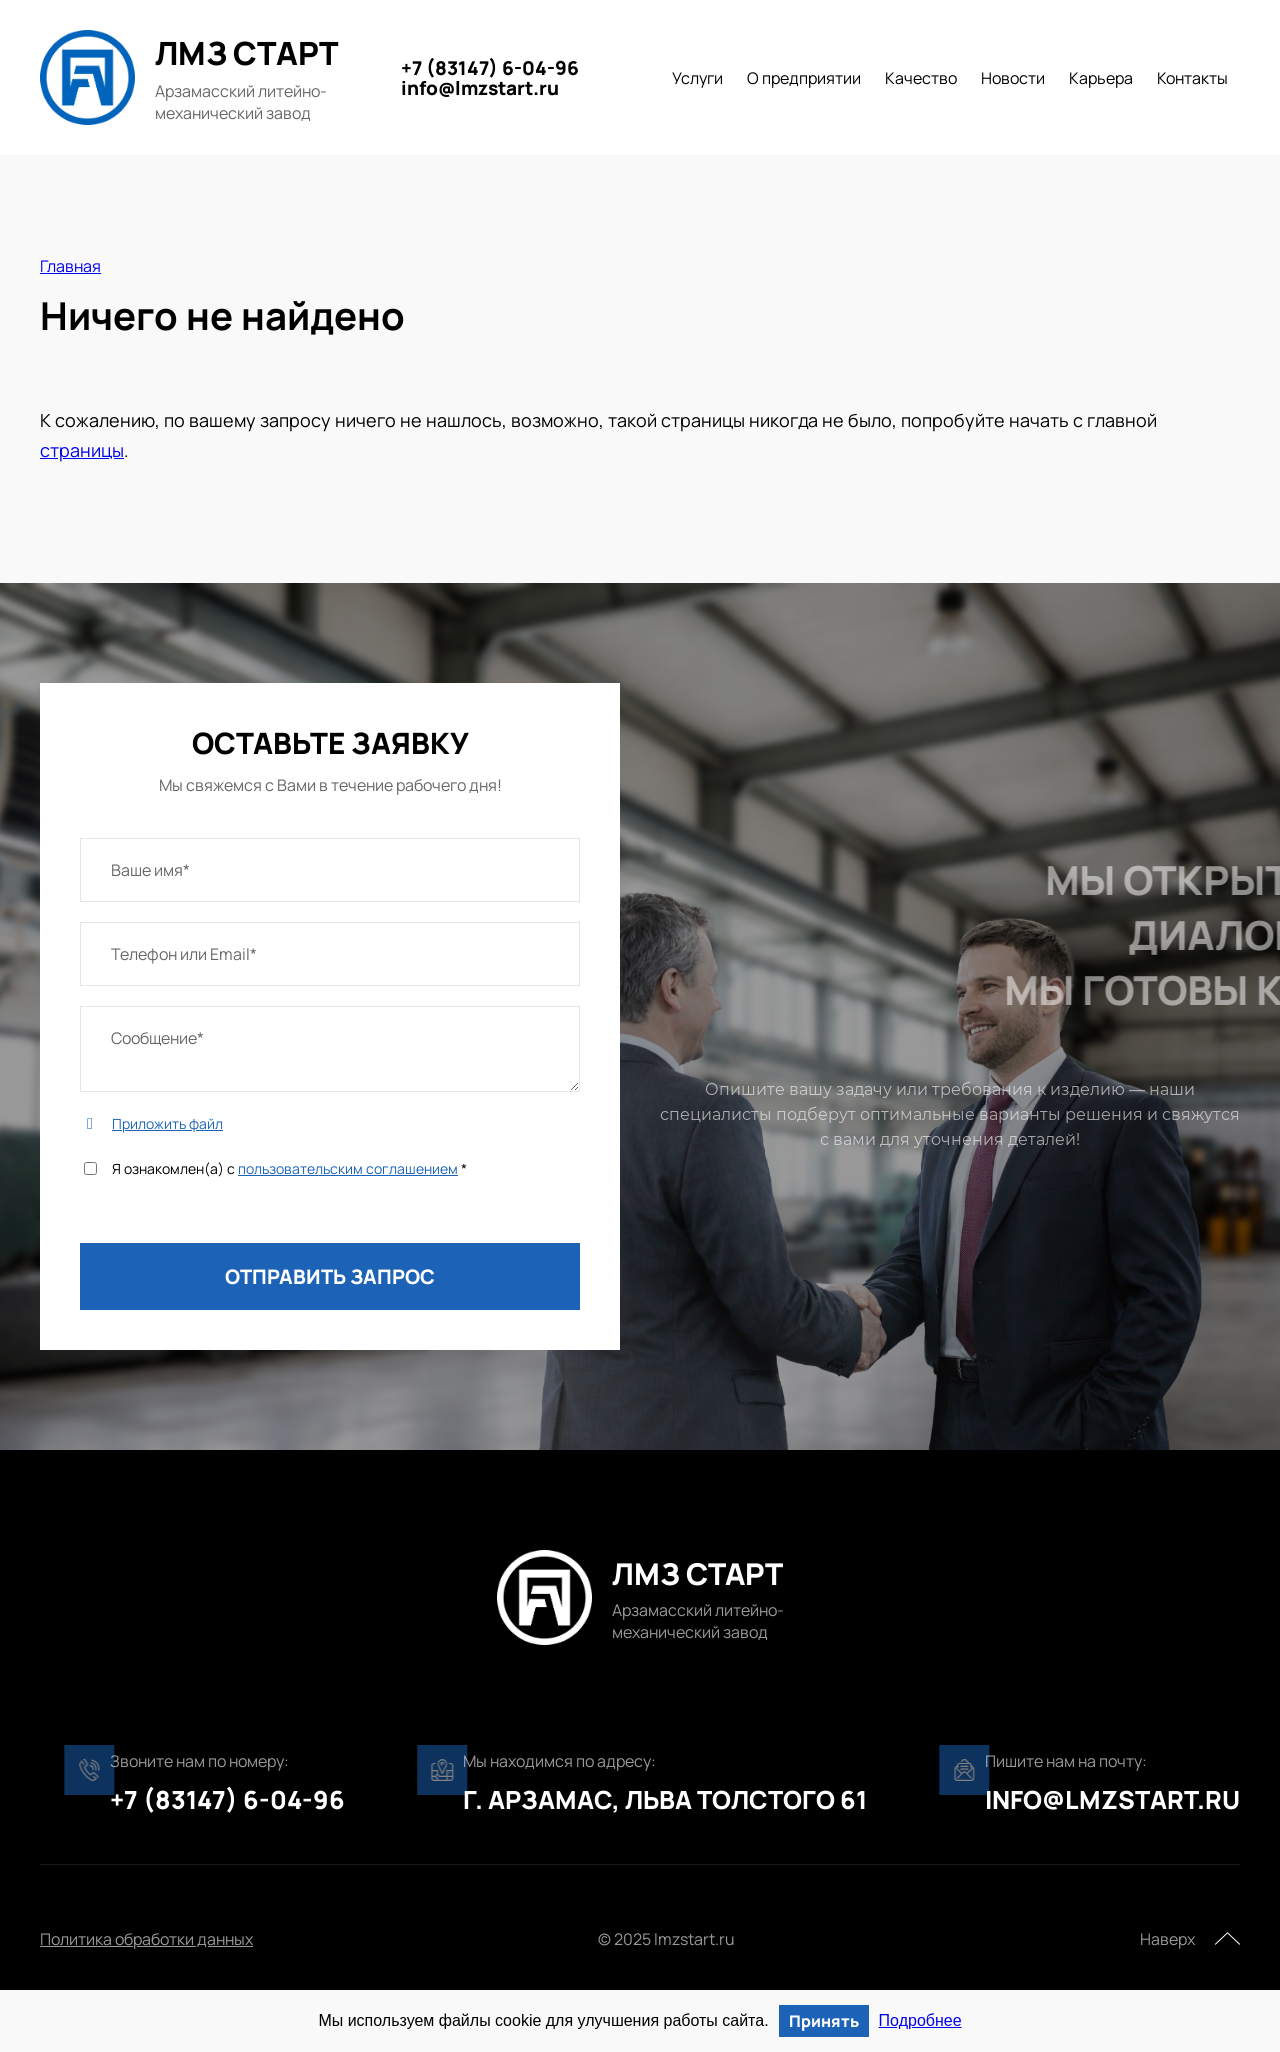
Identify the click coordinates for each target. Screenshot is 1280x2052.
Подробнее (920, 2020)
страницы (82, 450)
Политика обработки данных (146, 1939)
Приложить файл (167, 1123)
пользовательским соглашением (348, 1168)
